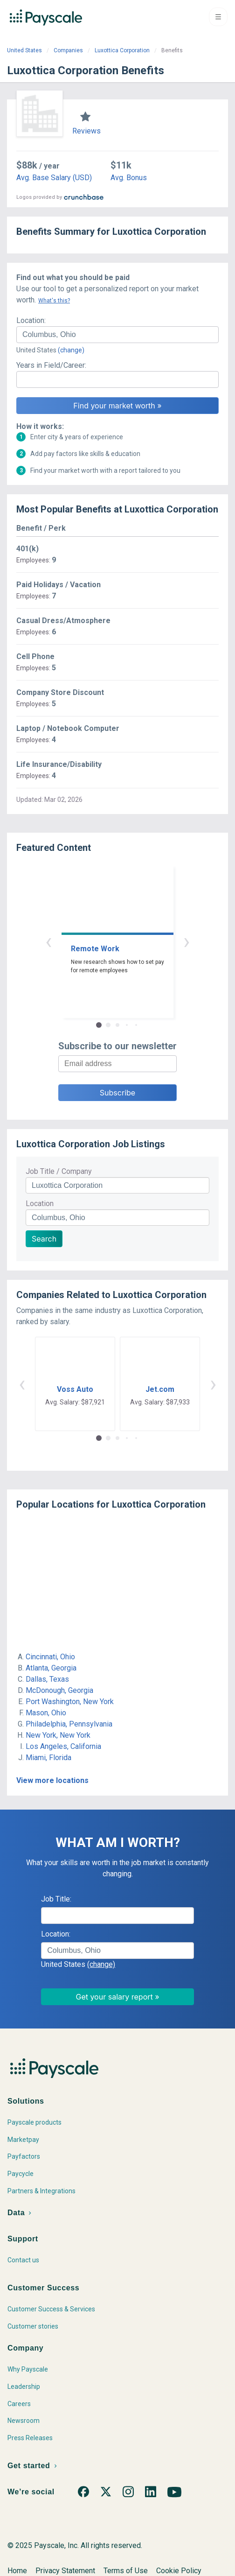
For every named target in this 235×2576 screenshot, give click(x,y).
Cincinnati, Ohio (50, 1656)
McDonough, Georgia (59, 1690)
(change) (71, 350)
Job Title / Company (59, 1171)
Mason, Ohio (46, 1712)
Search (44, 1238)
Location (40, 1203)
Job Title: (56, 1899)
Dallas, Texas (47, 1679)
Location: (31, 320)
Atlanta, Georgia (51, 1668)
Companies (68, 50)
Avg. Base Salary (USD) (54, 177)
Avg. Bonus (129, 177)
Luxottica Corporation (122, 50)
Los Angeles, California (63, 1746)
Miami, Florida (48, 1757)
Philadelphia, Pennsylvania (69, 1724)
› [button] (186, 941)
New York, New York (58, 1735)
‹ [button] (48, 941)
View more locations (52, 1780)
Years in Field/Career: (51, 365)
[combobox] (117, 334)
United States (24, 50)
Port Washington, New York (70, 1701)
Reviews (86, 130)
